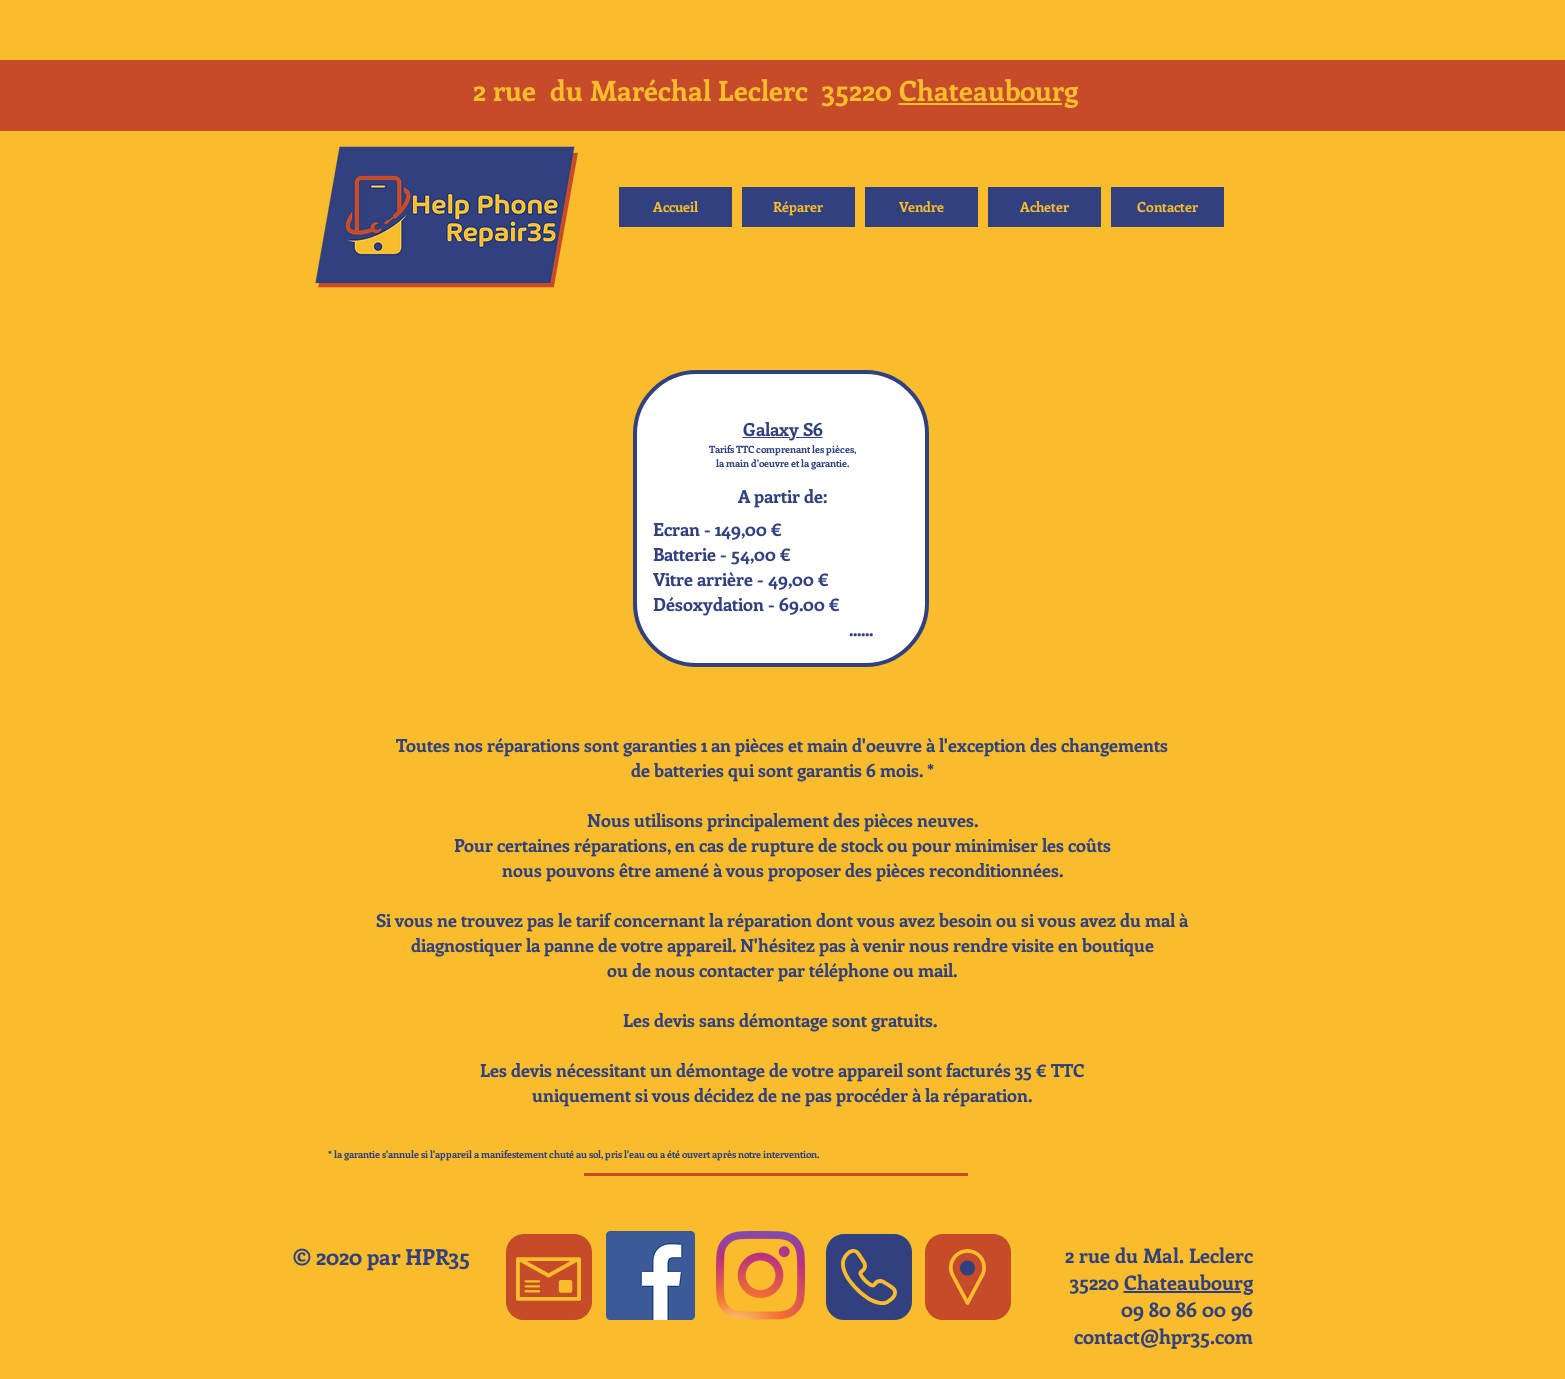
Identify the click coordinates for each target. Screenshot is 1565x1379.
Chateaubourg (988, 89)
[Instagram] (760, 1275)
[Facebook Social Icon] (650, 1275)
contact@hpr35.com (1163, 1335)
